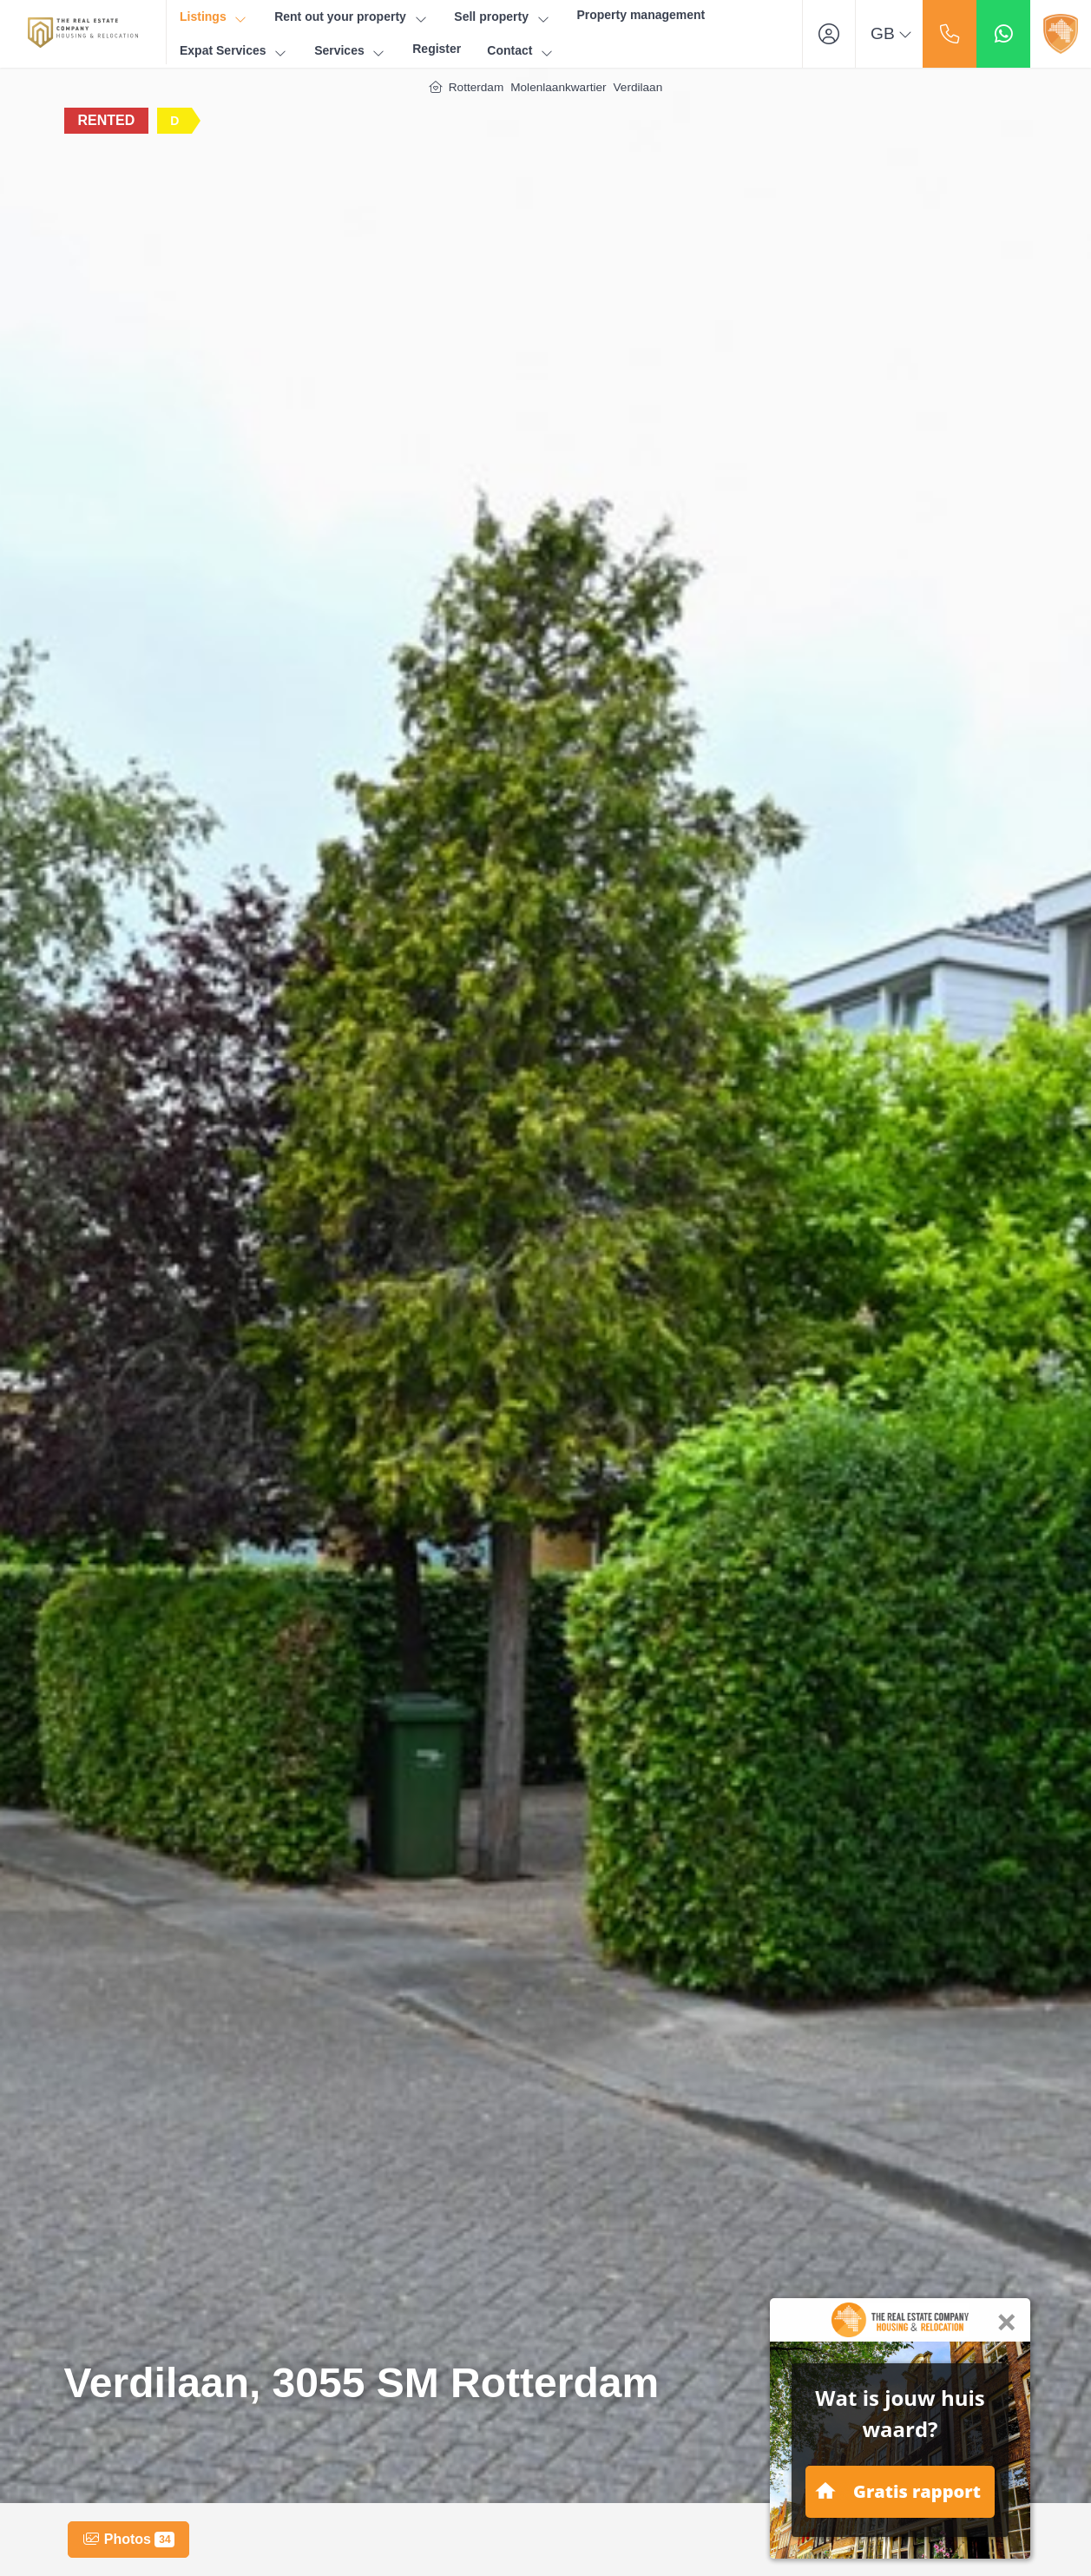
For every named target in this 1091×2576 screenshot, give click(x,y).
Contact (521, 51)
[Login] (829, 33)
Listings (214, 17)
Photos (128, 2539)
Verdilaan (638, 87)
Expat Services (234, 51)
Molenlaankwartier (558, 87)
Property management (640, 15)
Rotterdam (476, 87)
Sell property (502, 17)
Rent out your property (351, 17)
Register (436, 49)
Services (350, 51)
